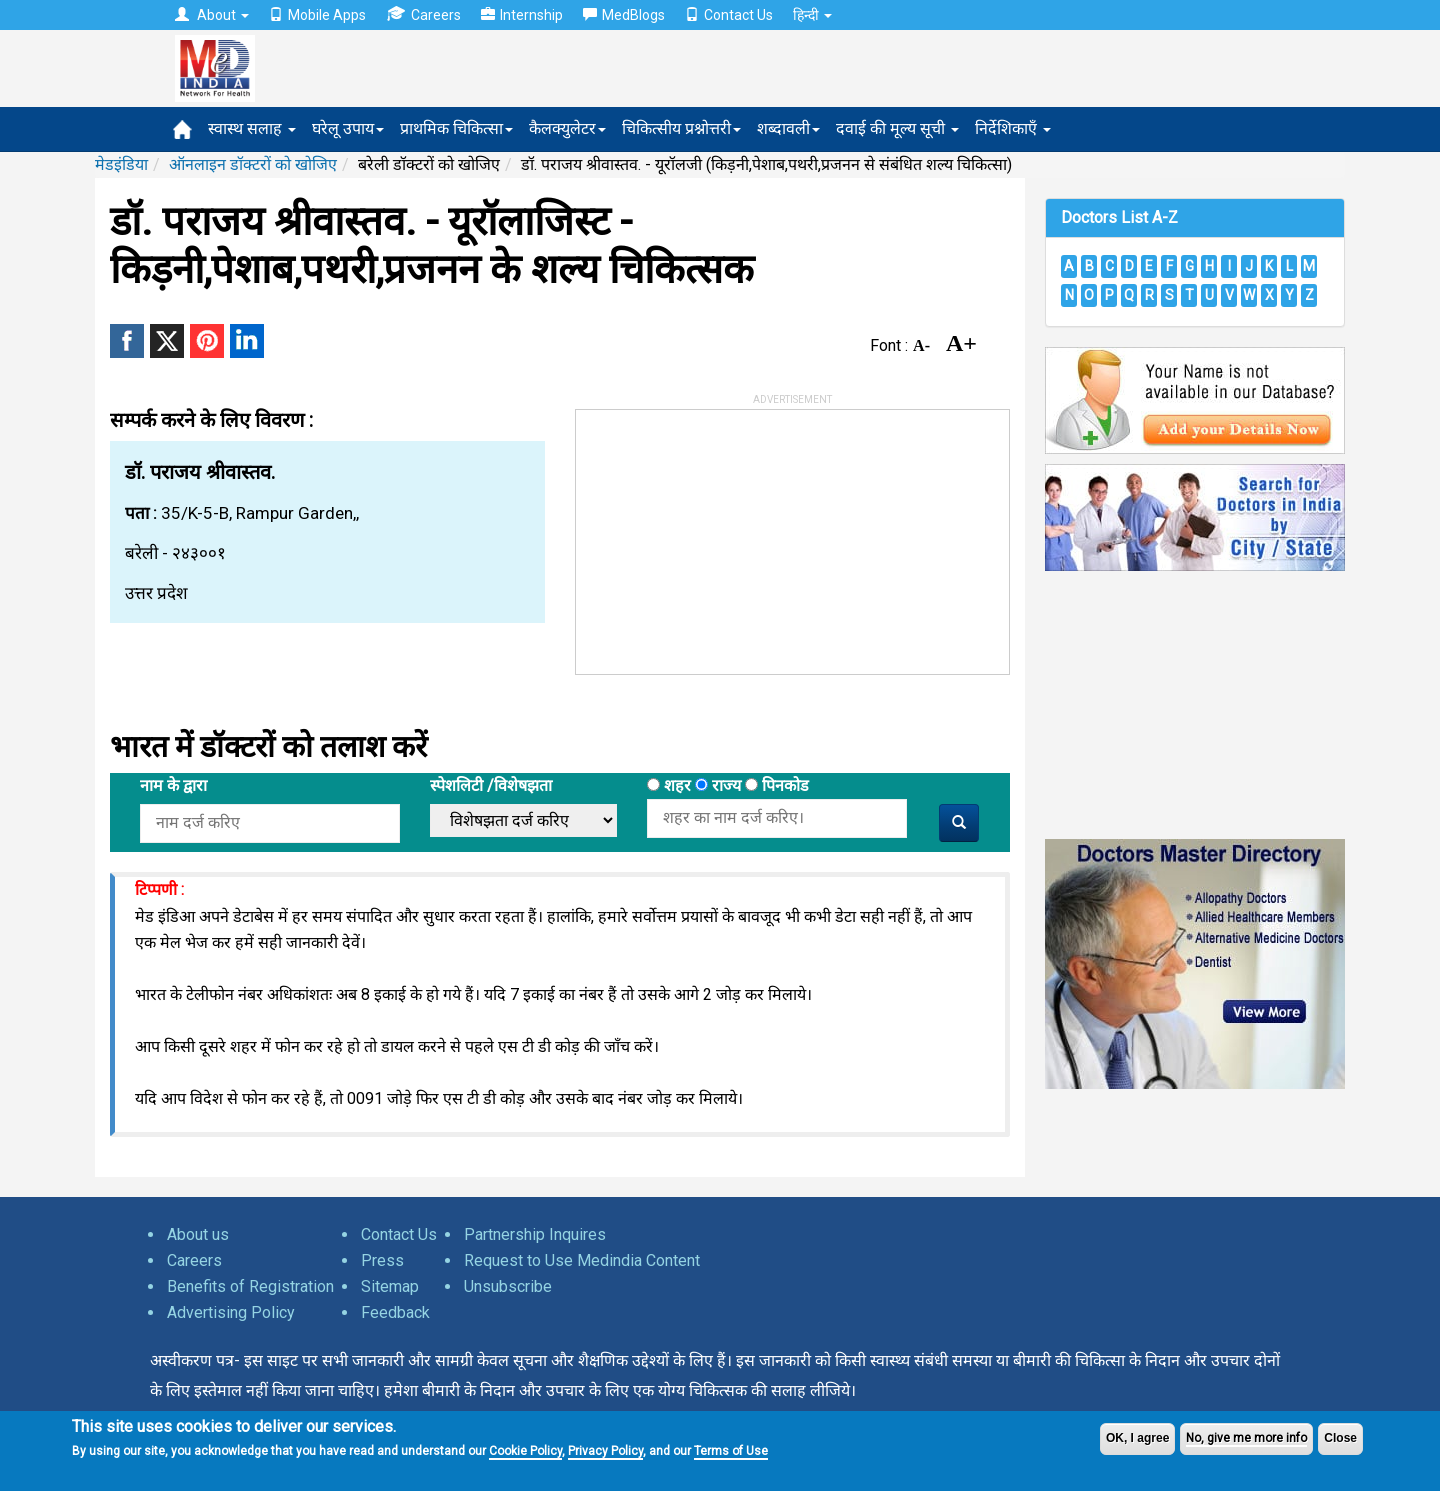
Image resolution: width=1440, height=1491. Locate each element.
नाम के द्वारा (173, 785)
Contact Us (729, 15)
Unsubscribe (508, 1286)
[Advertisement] (726, 535)
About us (198, 1234)
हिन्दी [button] (812, 15)
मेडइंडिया (121, 164)
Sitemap (390, 1286)
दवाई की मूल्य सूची (897, 128)
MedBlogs (624, 15)
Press (382, 1260)
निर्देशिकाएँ (1013, 128)
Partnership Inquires (535, 1234)
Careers (423, 14)
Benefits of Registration (250, 1286)
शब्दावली (788, 128)
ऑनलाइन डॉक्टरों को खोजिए (253, 164)
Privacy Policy (605, 1451)
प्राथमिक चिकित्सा (456, 128)
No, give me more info (1246, 1438)
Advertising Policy (231, 1312)
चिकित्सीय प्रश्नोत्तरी (681, 128)
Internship (522, 15)
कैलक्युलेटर (567, 128)
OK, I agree (1137, 1438)
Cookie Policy (525, 1451)
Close (1340, 1438)
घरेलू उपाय (348, 128)
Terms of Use (731, 1451)
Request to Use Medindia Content (582, 1260)
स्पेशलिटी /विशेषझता (491, 785)
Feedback (395, 1312)
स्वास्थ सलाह (252, 128)
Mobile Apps (317, 15)
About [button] (212, 15)
